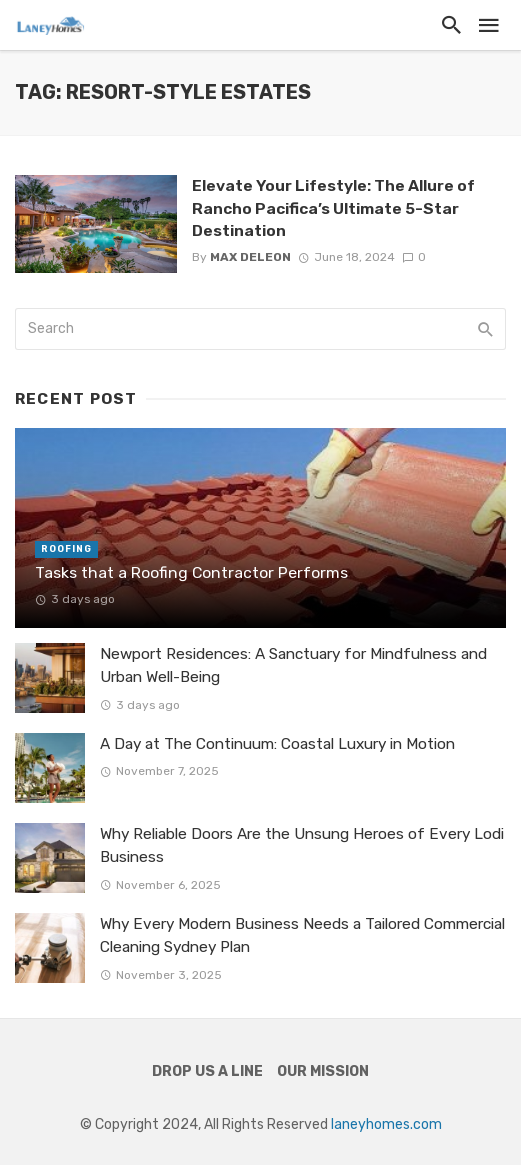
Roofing (66, 549)
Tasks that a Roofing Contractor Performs (191, 572)
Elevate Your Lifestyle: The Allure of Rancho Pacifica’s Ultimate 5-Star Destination (333, 207)
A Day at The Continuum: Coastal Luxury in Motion (277, 744)
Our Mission (323, 1071)
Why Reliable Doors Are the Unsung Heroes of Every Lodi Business (302, 845)
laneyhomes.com (386, 1124)
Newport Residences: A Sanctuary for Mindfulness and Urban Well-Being (293, 665)
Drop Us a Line (207, 1071)
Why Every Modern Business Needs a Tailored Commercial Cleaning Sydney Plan (302, 935)
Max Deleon (250, 257)
